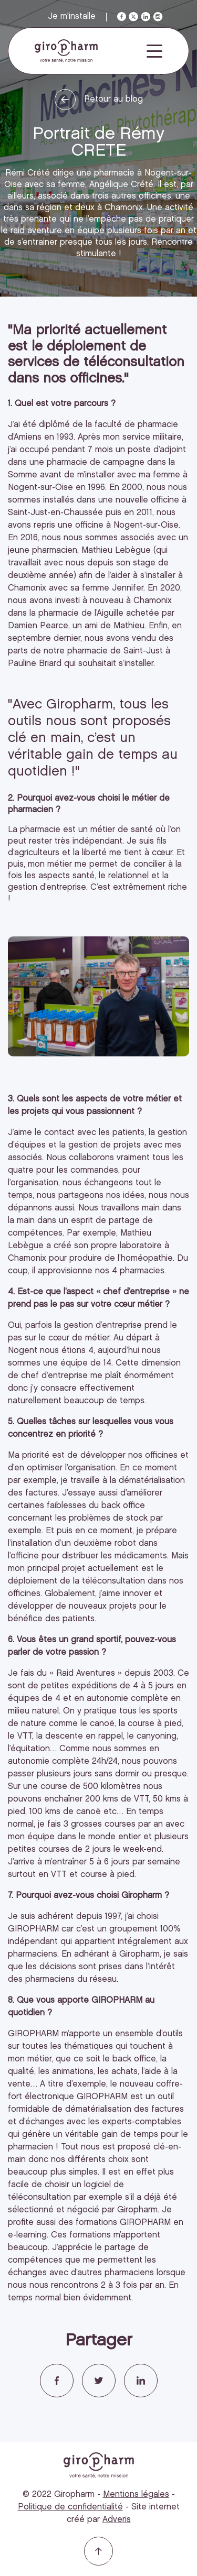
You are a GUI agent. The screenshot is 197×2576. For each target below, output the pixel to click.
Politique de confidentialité (70, 2507)
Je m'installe (72, 16)
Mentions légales (136, 2494)
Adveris (116, 2520)
